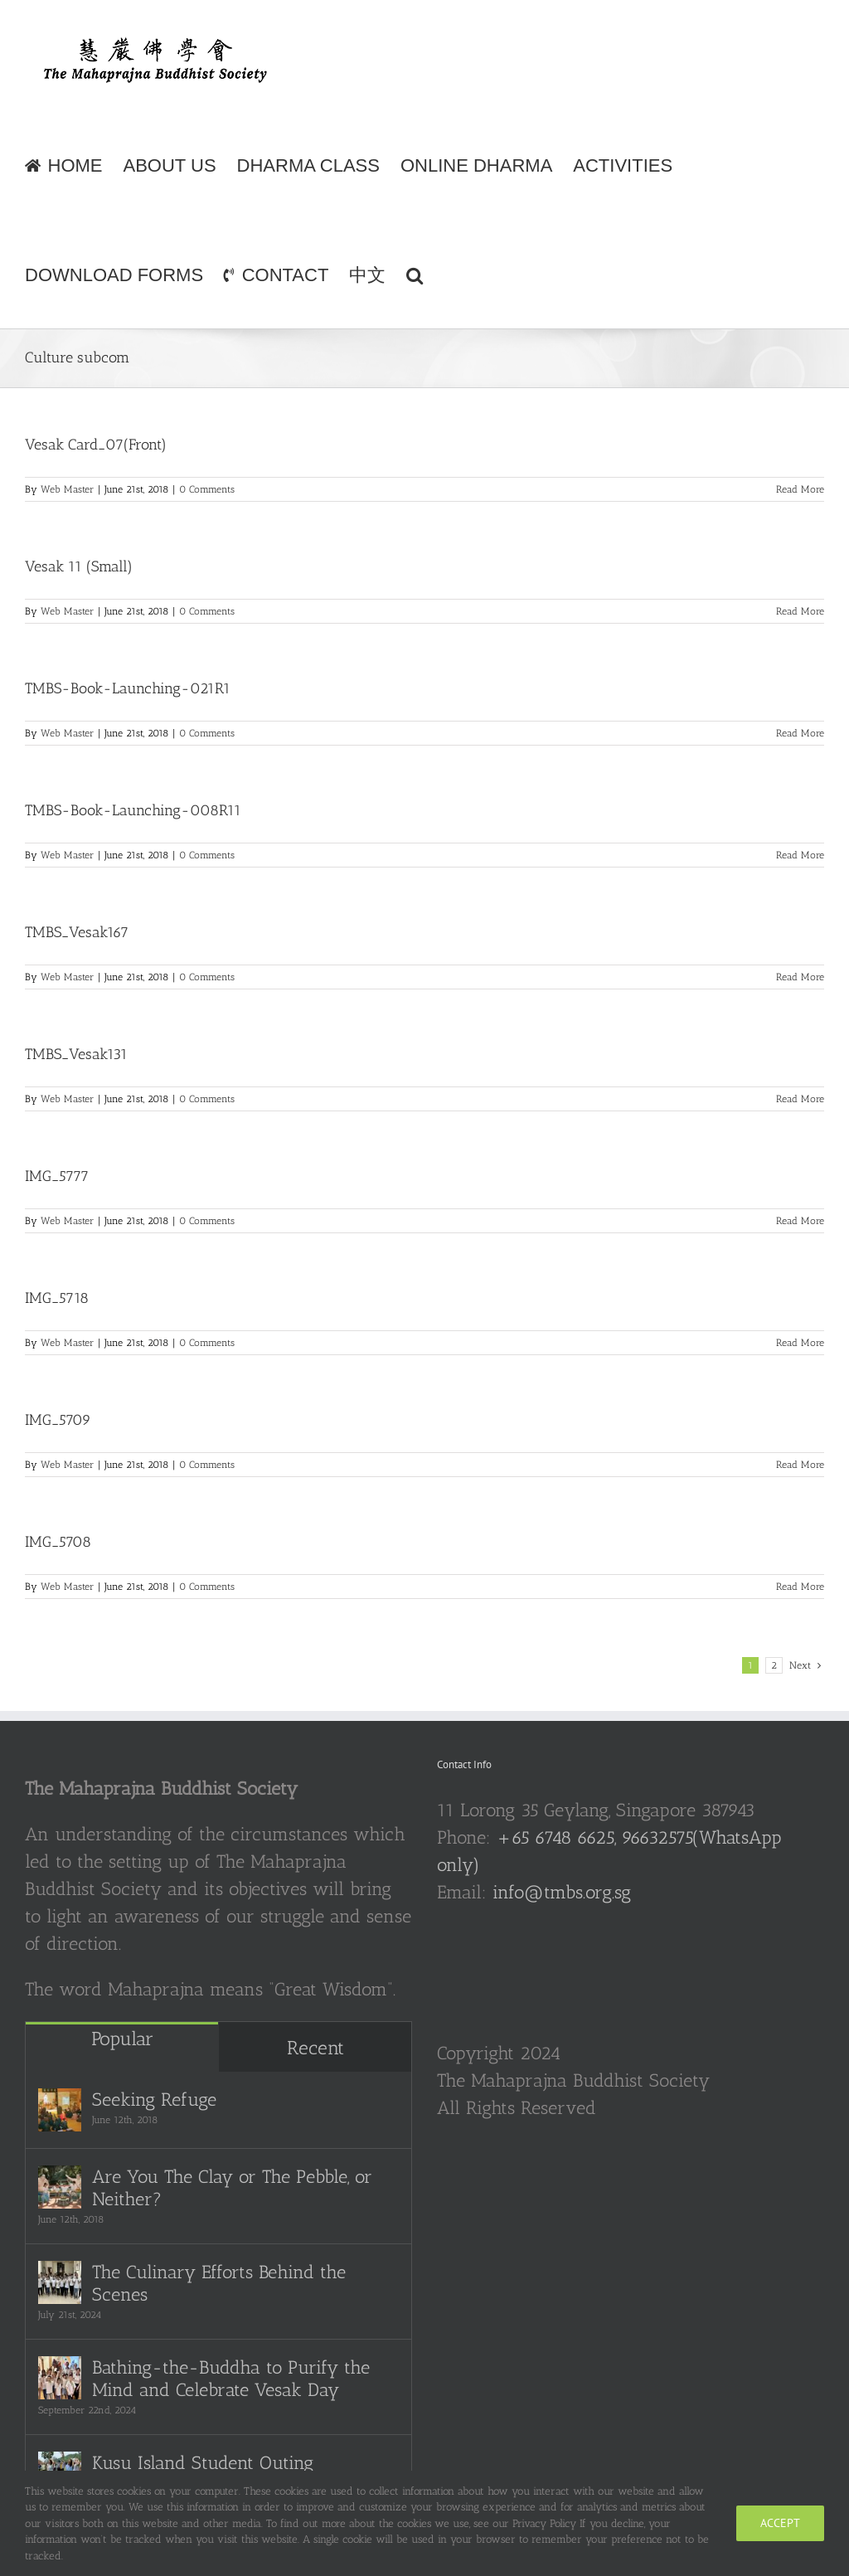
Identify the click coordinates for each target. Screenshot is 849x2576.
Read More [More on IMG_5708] (800, 1586)
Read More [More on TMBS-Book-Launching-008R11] (800, 855)
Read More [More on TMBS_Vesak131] (800, 1099)
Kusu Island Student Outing (202, 2463)
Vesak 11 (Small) (79, 566)
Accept (780, 2522)
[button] (414, 273)
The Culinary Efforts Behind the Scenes (219, 2283)
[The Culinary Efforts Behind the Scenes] (59, 2282)
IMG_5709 (58, 1420)
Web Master (67, 489)
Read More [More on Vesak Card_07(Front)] (800, 489)
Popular (122, 2038)
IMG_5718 (57, 1298)
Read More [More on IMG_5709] (800, 1464)
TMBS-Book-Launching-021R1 (127, 688)
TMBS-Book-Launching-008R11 (133, 810)
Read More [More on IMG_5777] (800, 1221)
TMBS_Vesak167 (77, 932)
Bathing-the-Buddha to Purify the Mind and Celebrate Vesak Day (231, 2378)
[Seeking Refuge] (59, 2109)
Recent (315, 2047)
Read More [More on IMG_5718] (800, 1343)
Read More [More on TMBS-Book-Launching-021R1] (800, 733)
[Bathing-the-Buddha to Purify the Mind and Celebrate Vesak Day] (59, 2377)
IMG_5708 (58, 1542)
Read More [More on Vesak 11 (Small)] (800, 611)
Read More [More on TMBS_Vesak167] (800, 977)
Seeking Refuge (154, 2099)
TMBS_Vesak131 (76, 1054)
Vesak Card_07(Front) (96, 444)
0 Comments (207, 489)
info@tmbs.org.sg (561, 1892)
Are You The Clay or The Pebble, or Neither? (232, 2187)
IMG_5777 (57, 1176)
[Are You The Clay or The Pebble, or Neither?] (59, 2187)
